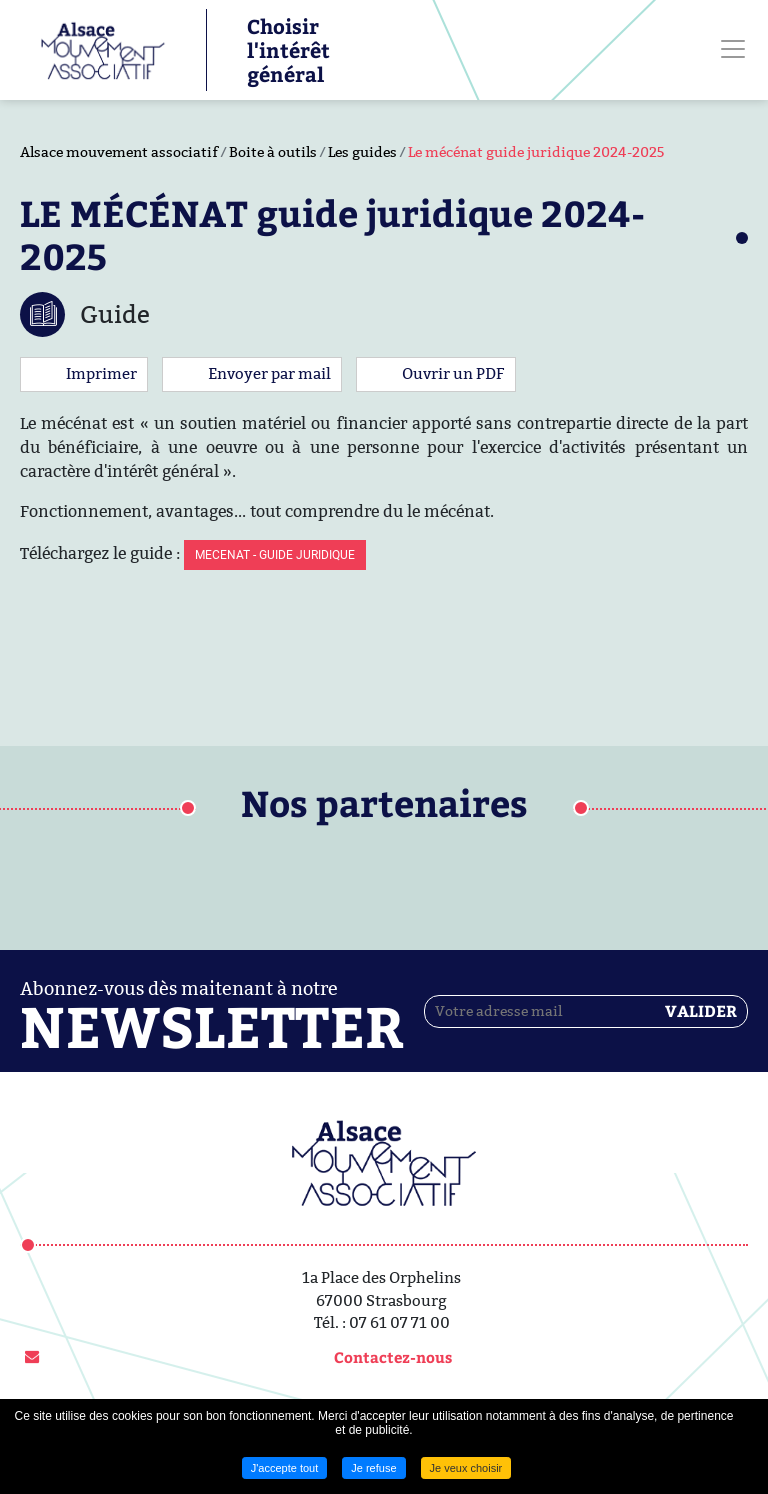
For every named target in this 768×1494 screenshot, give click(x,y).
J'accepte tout (285, 1468)
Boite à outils (273, 152)
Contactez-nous (393, 1357)
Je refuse (373, 1468)
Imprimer (101, 373)
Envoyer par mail (269, 373)
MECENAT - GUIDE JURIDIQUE (275, 555)
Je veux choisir (466, 1468)
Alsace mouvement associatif (119, 152)
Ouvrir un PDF (453, 373)
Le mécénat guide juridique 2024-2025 (536, 152)
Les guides (362, 152)
